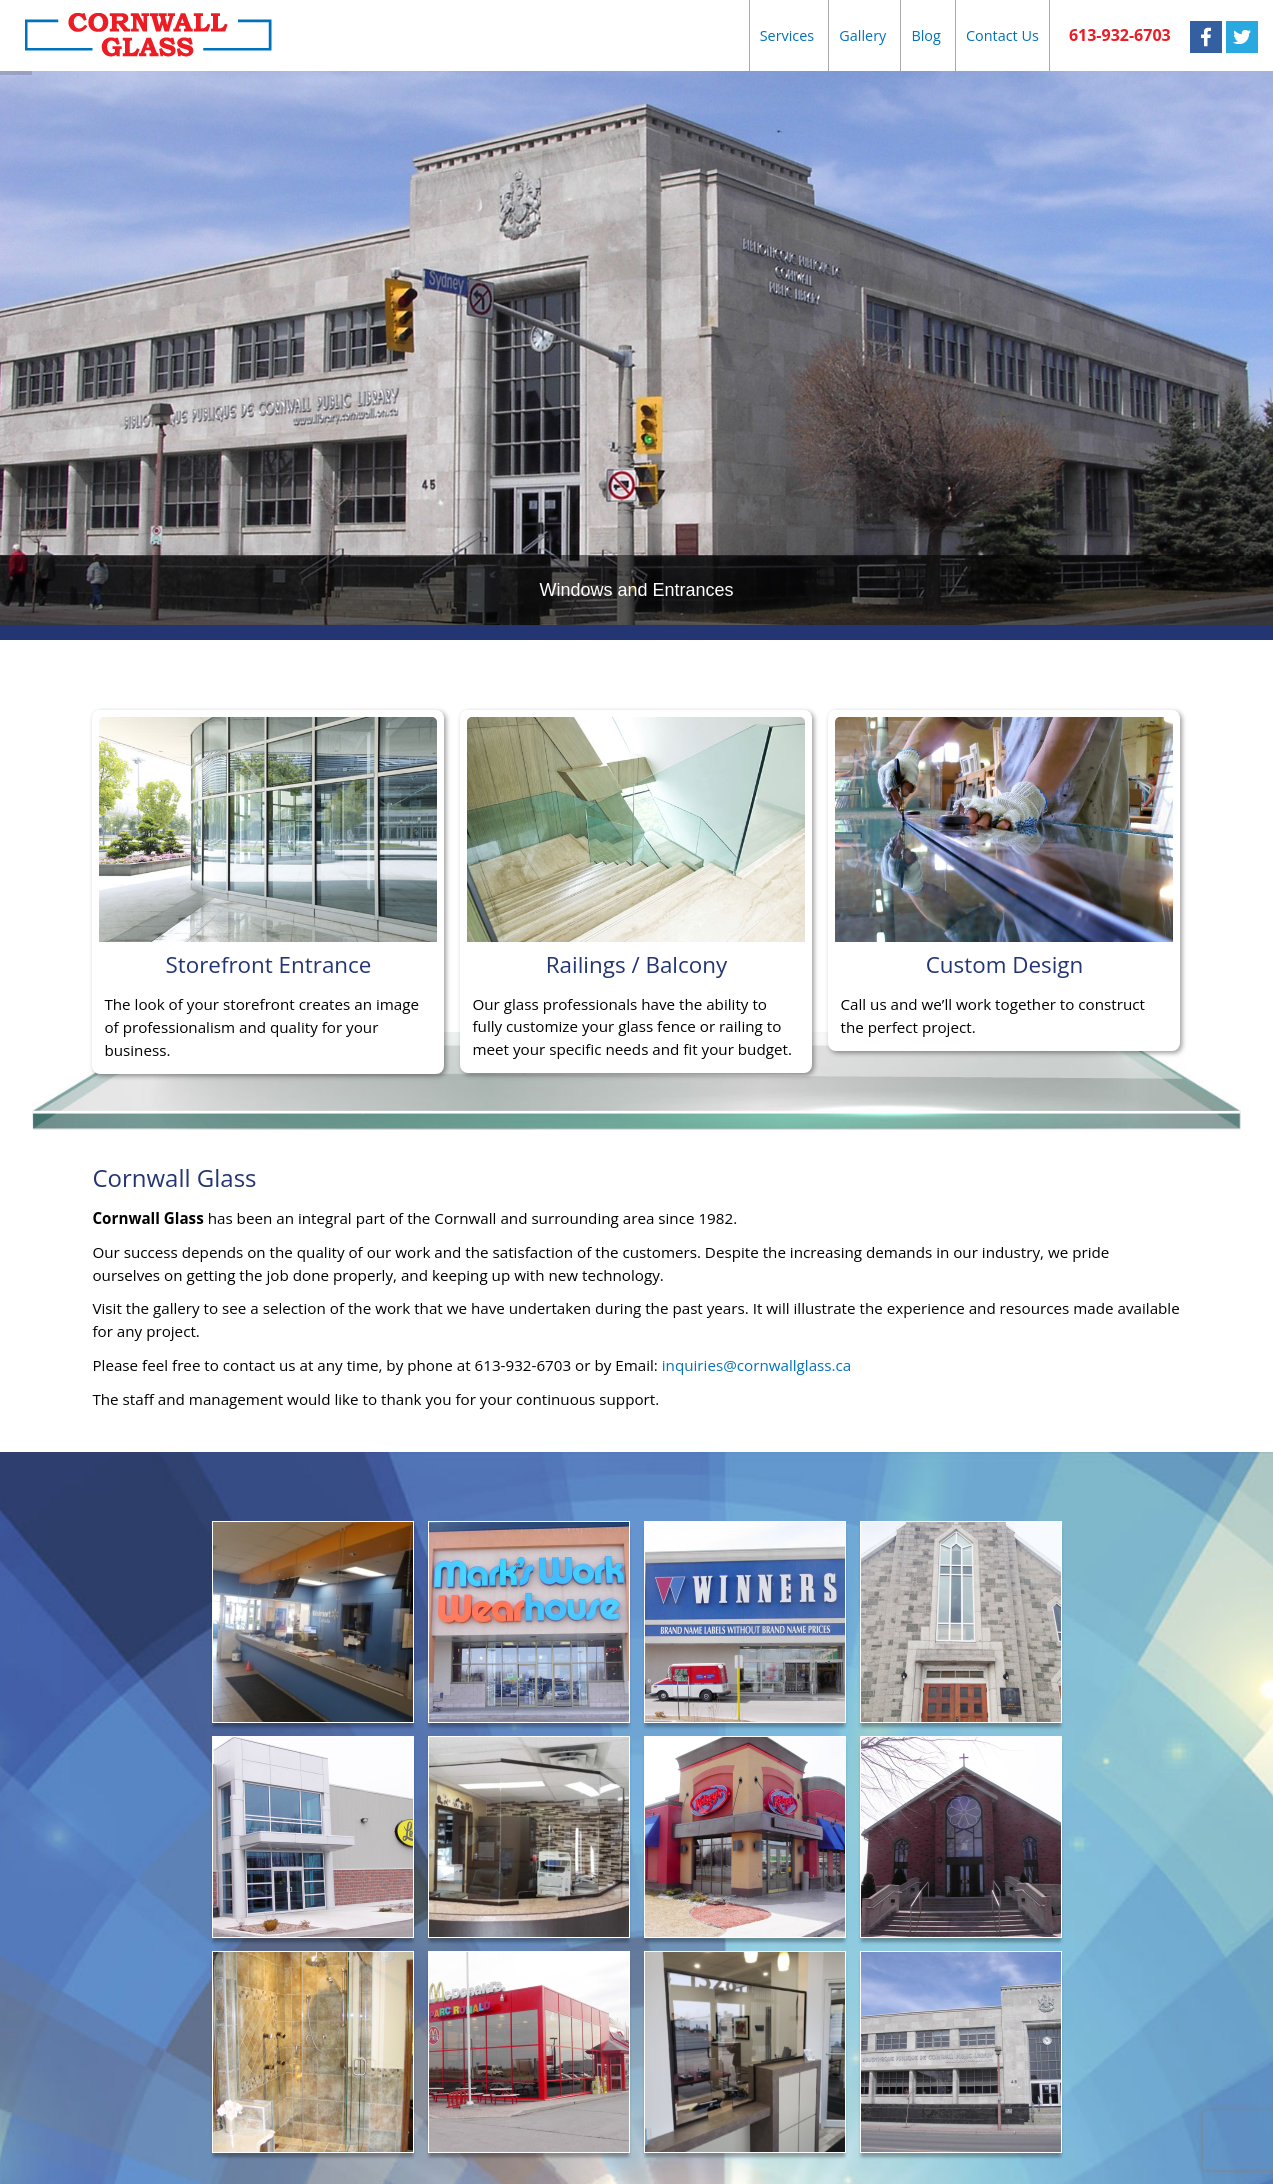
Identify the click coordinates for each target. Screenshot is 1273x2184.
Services (787, 35)
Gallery (862, 35)
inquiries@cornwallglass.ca (757, 1365)
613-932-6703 (1120, 35)
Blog (925, 35)
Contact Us (1002, 35)
